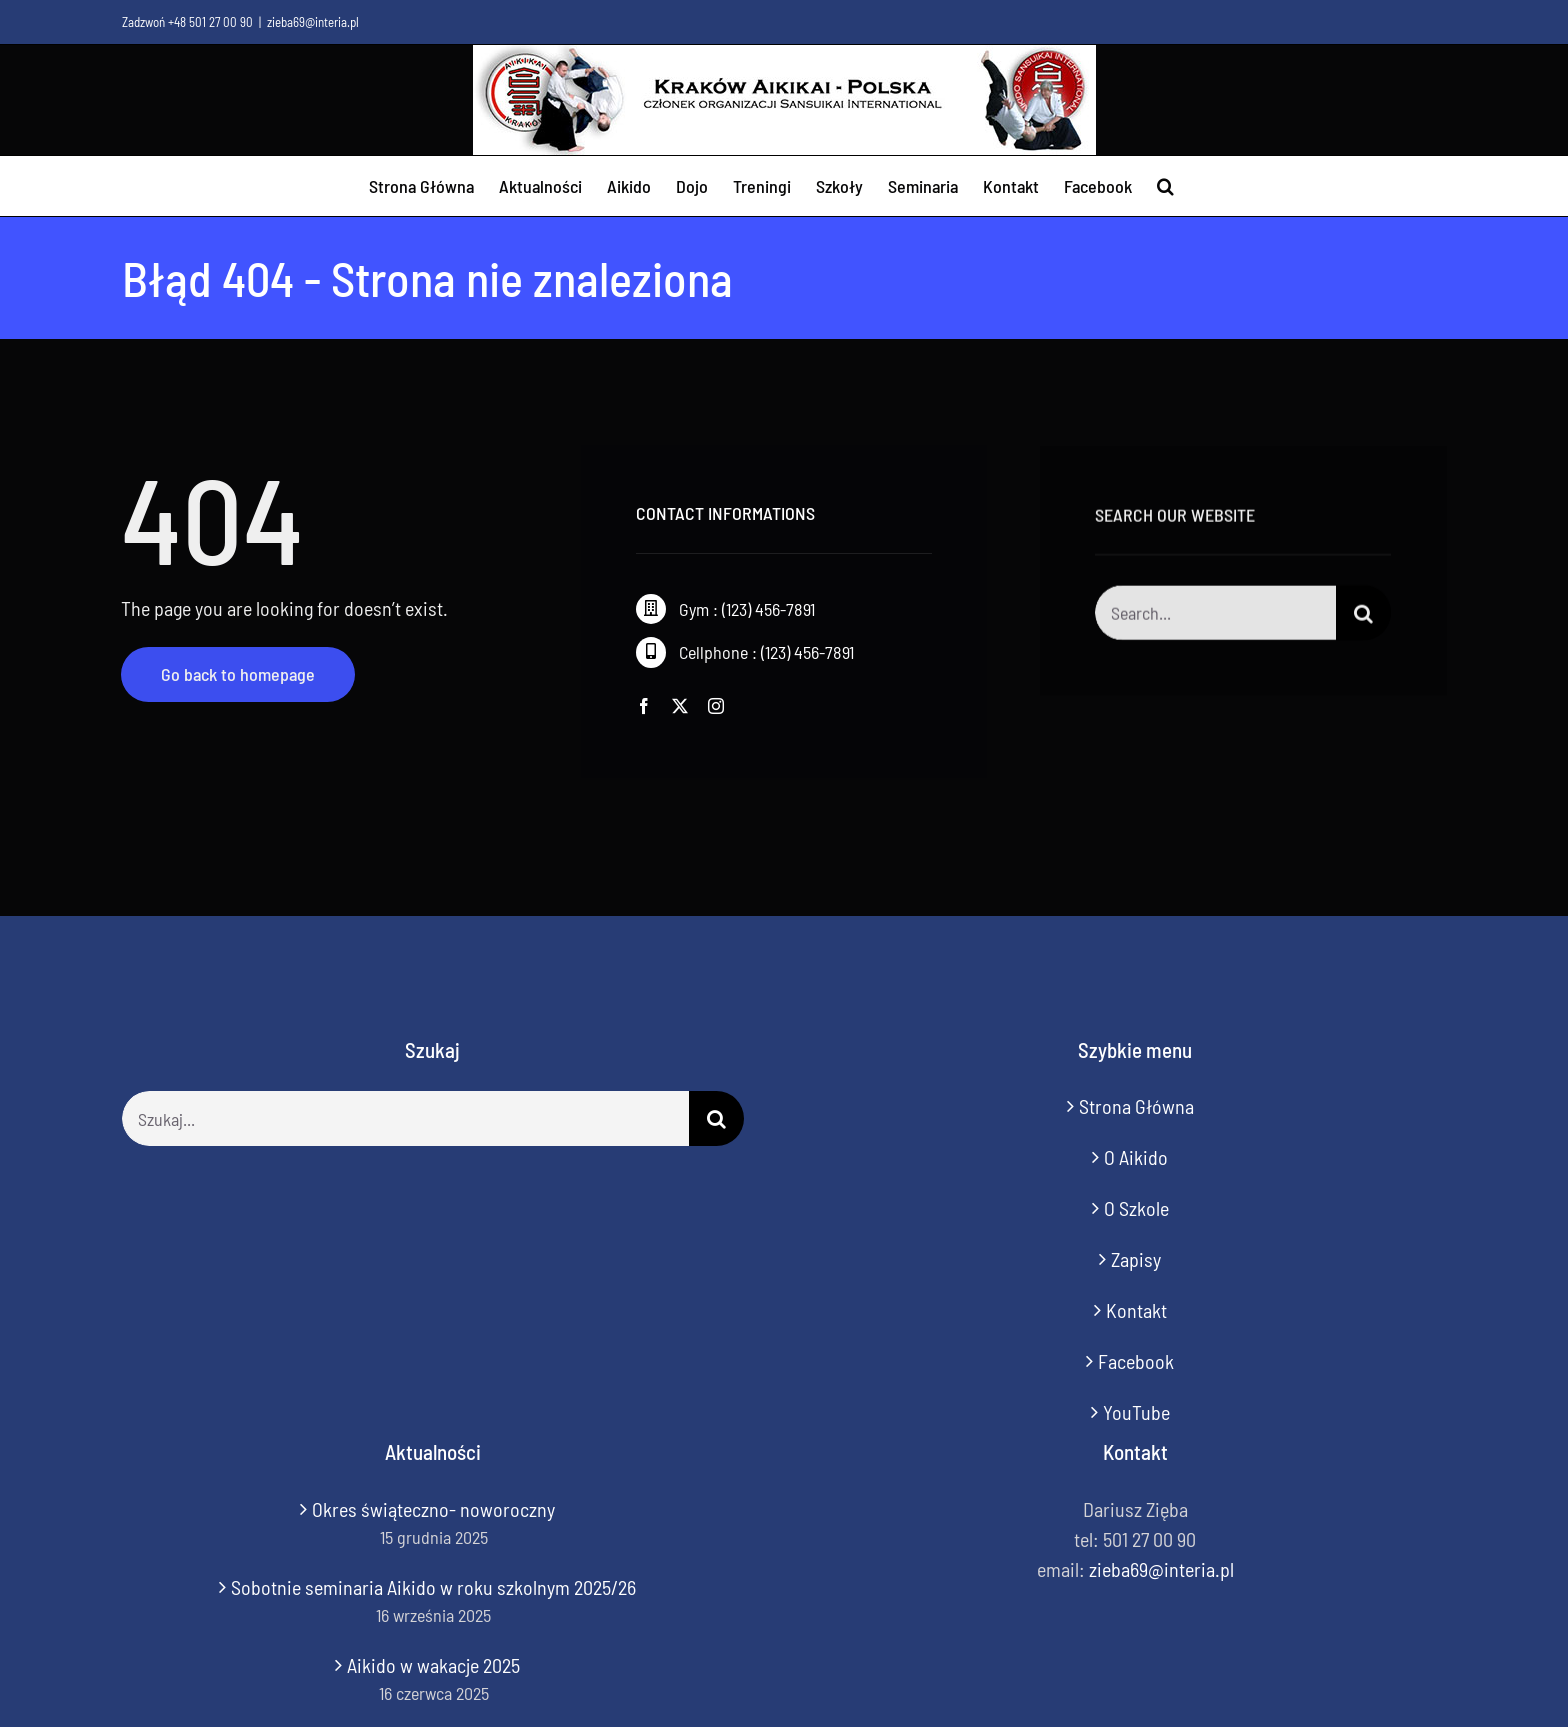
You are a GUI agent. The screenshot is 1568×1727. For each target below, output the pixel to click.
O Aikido (1136, 1157)
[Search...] (1215, 615)
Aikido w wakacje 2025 (433, 1665)
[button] (1165, 186)
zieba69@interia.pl (313, 22)
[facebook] (644, 706)
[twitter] (680, 706)
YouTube (1136, 1412)
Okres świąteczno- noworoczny (433, 1509)
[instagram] (716, 706)
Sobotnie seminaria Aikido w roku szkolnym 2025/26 (433, 1587)
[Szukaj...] (406, 1118)
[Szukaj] (1363, 615)
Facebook (1136, 1361)
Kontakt (1136, 1310)
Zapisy (1136, 1259)
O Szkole (1136, 1208)
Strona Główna (1136, 1106)
